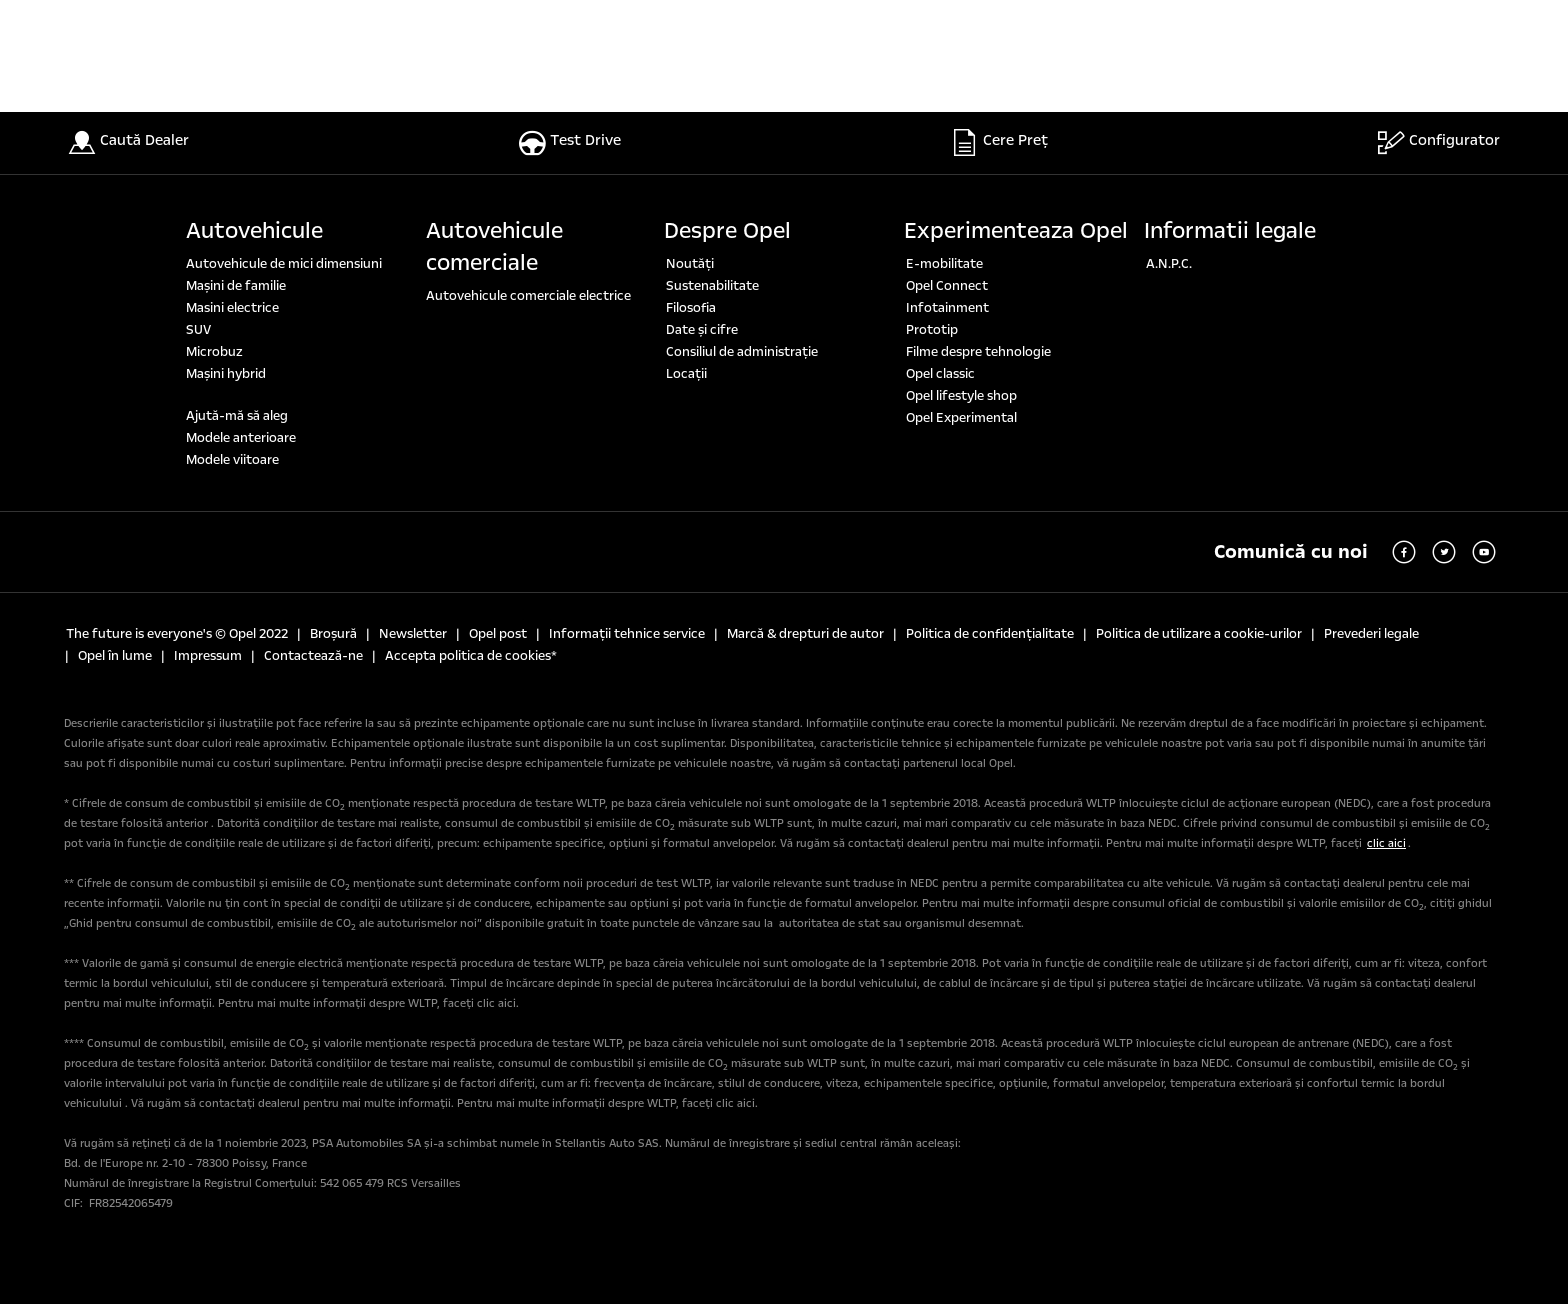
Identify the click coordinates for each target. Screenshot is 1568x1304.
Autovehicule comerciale (494, 247)
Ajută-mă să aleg (237, 416)
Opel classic (940, 374)
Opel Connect (947, 286)
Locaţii (686, 374)
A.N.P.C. (1169, 264)
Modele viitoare (232, 460)
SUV (198, 330)
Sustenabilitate (712, 286)
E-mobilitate (944, 264)
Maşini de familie (236, 286)
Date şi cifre (702, 330)
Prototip (932, 330)
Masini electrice (232, 308)
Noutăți (690, 264)
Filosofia (691, 308)
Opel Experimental (961, 418)
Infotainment (947, 308)
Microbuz (214, 352)
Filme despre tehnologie (978, 352)
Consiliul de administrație (742, 352)
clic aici (1386, 843)
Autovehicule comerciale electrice (528, 296)
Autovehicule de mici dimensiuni (284, 264)
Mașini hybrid (226, 374)
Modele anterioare (241, 438)
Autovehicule (254, 231)
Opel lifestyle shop (961, 396)
